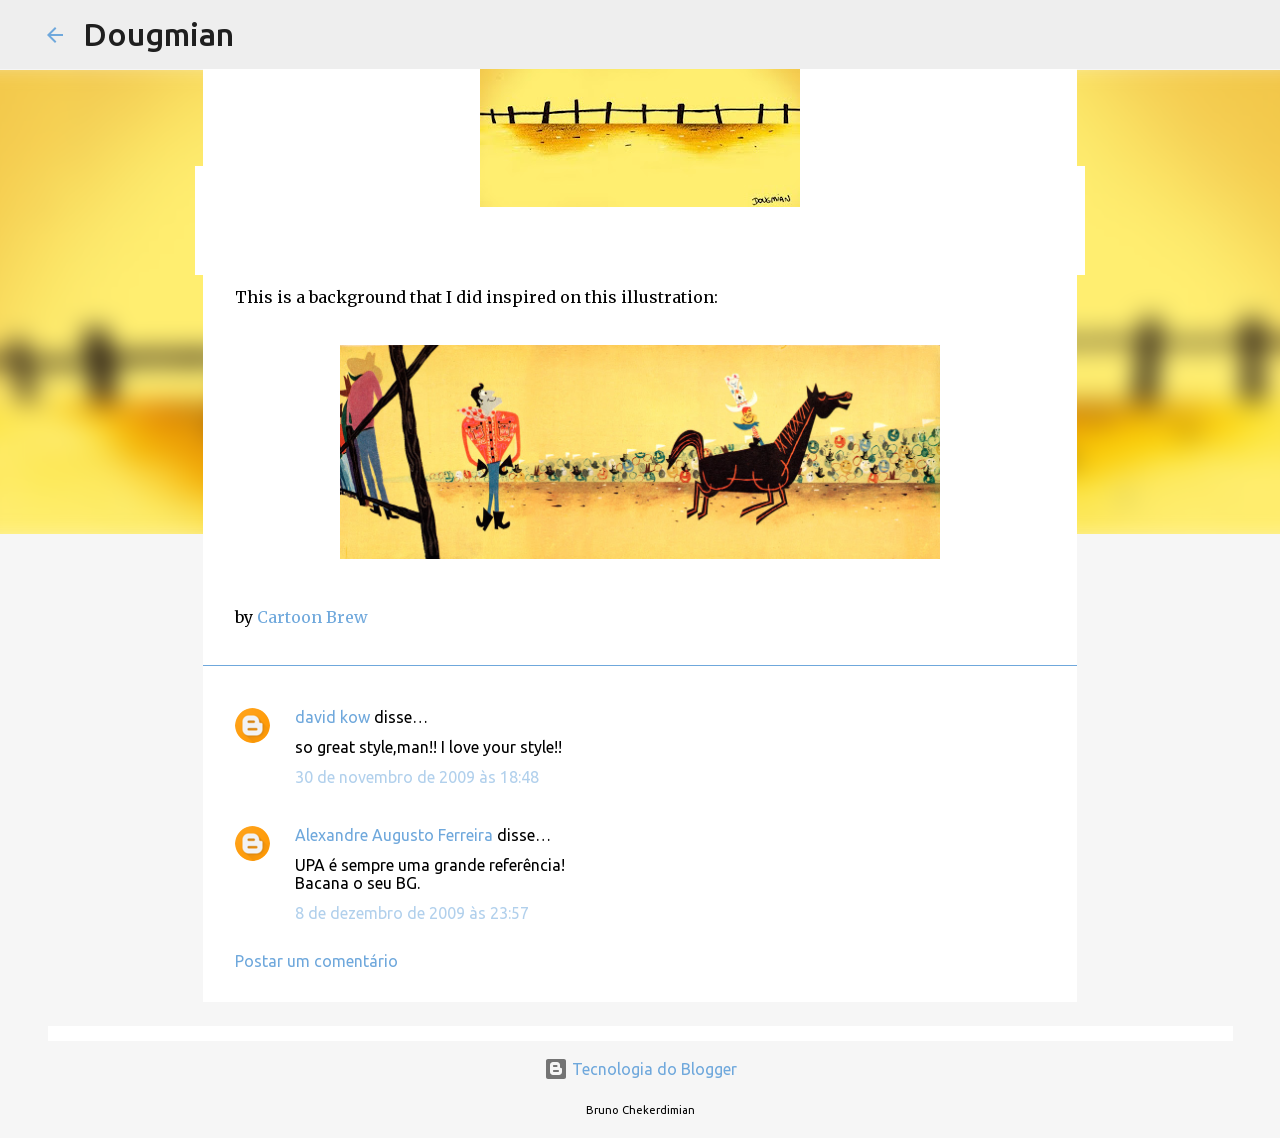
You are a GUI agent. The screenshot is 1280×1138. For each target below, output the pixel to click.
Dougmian (158, 34)
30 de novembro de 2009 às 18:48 (417, 777)
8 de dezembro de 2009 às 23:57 (412, 913)
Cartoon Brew (312, 617)
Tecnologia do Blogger (640, 1069)
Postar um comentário (316, 961)
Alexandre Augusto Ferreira (394, 835)
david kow (332, 717)
